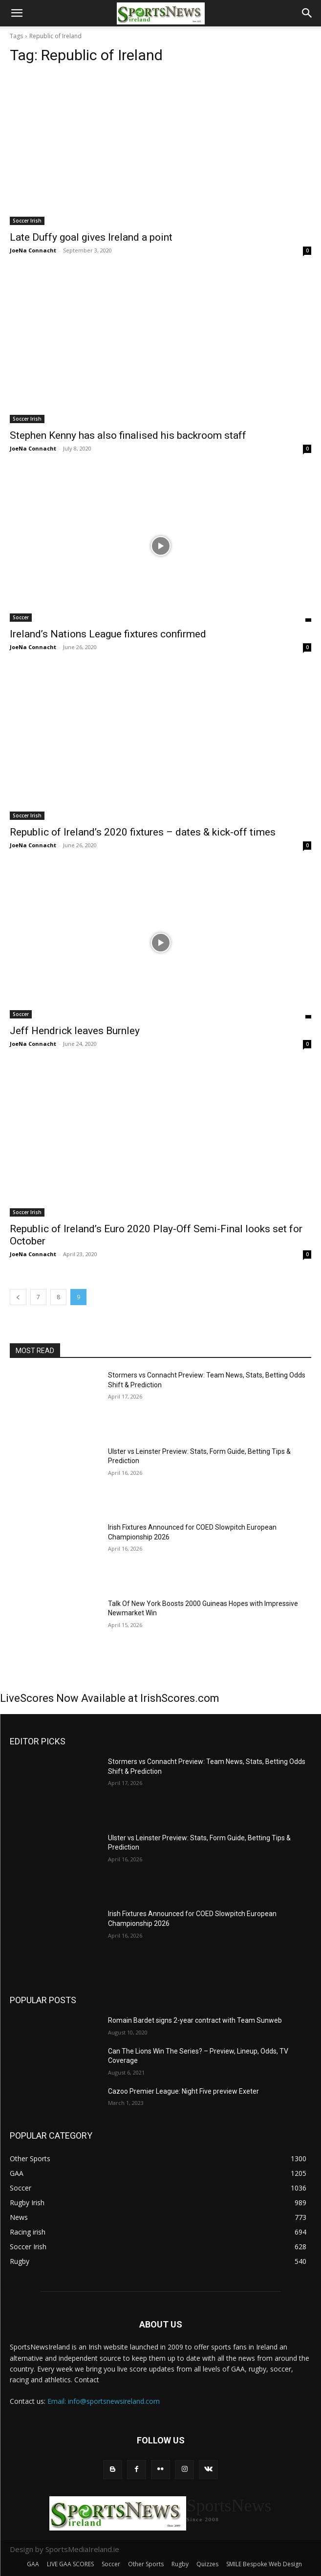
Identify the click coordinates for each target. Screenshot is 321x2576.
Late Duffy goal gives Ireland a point (91, 237)
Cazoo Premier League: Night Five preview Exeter (183, 2091)
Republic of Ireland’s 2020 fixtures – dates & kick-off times (143, 832)
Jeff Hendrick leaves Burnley (75, 1031)
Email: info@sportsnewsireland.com (103, 2401)
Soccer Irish (27, 220)
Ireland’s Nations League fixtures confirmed (108, 634)
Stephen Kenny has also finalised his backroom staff (128, 435)
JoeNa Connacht (33, 250)
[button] (16, 13)
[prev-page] (18, 1297)
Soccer (21, 617)
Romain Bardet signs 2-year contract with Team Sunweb (195, 2020)
